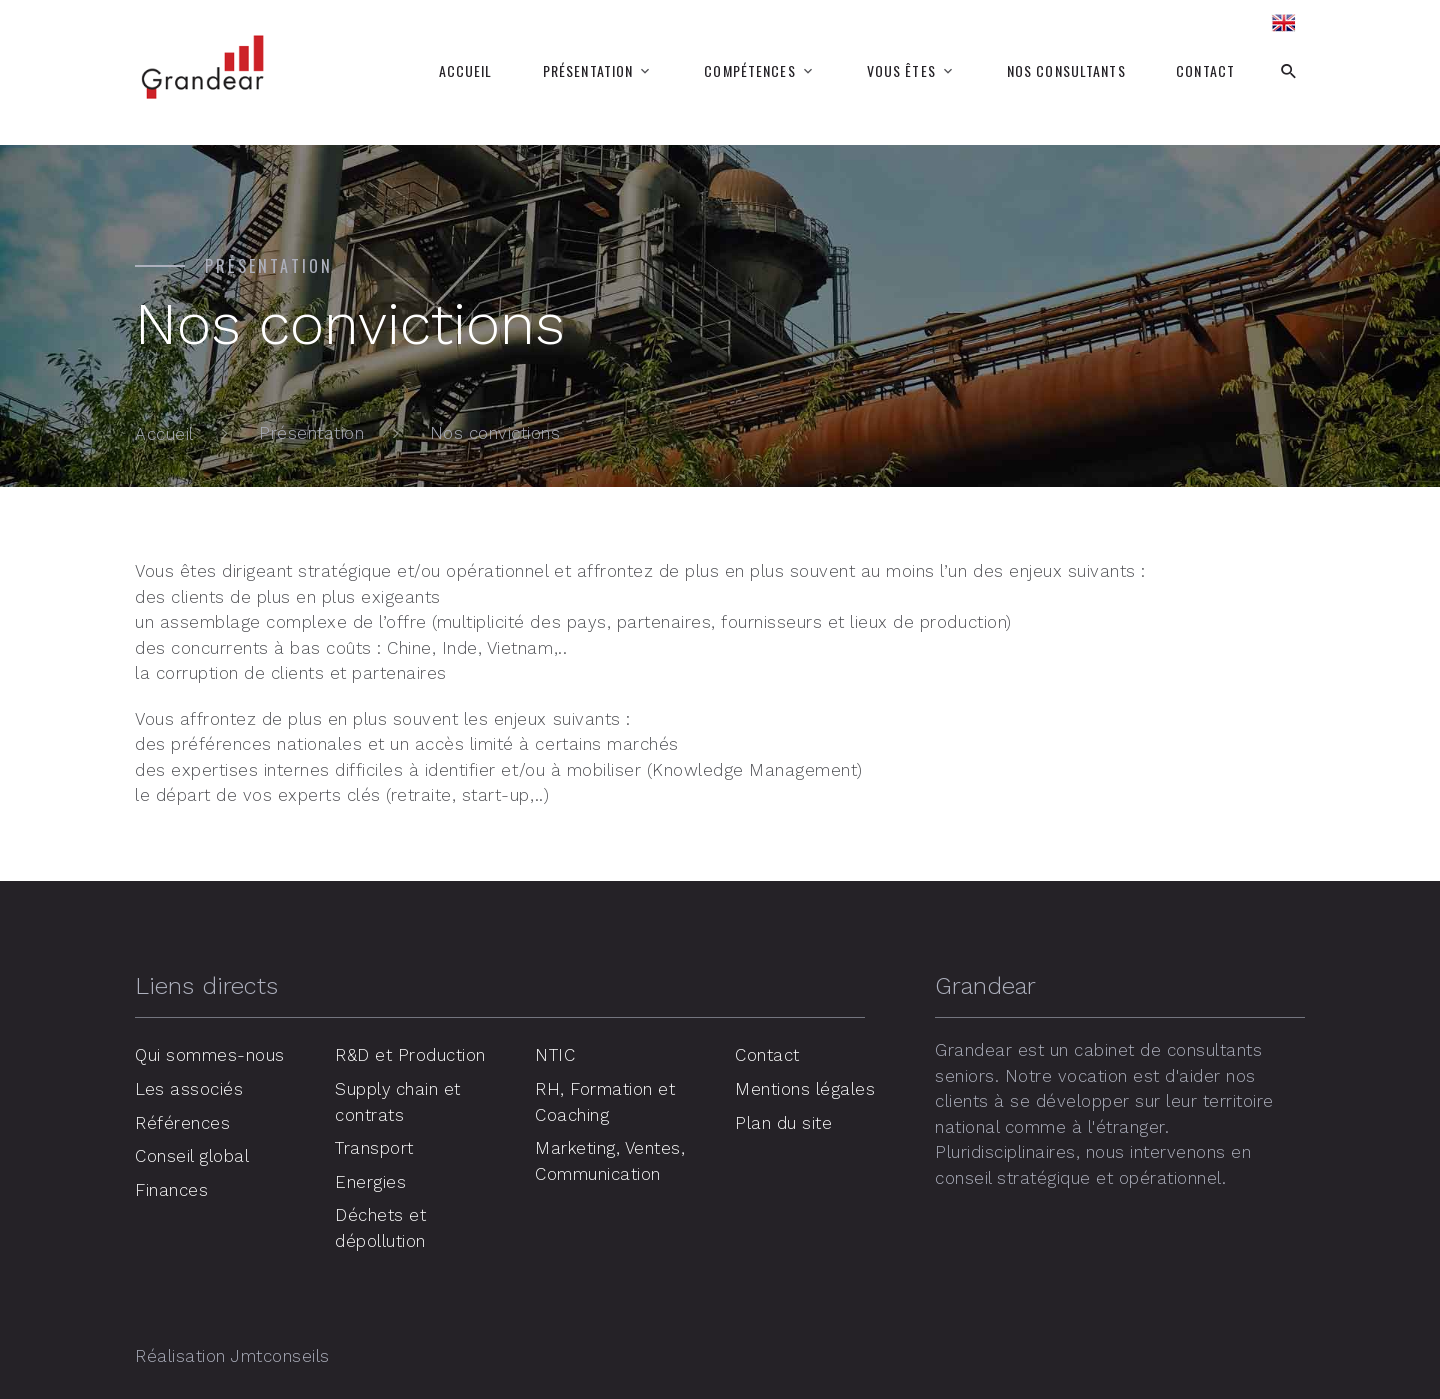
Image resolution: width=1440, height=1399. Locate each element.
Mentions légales (805, 1089)
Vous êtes (901, 71)
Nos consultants (1066, 71)
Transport (374, 1148)
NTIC (555, 1055)
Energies (370, 1181)
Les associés (189, 1089)
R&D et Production (411, 1055)
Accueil (466, 71)
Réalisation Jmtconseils (232, 1356)
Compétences (749, 71)
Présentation (588, 71)
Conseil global (192, 1156)
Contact (1205, 71)
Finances (171, 1189)
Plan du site (783, 1122)
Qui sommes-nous (210, 1055)
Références (182, 1122)
